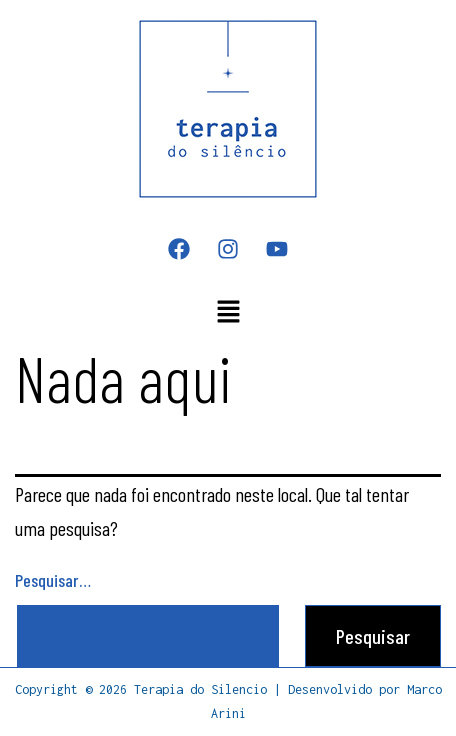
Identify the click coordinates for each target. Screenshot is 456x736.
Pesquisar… (53, 580)
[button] (228, 312)
